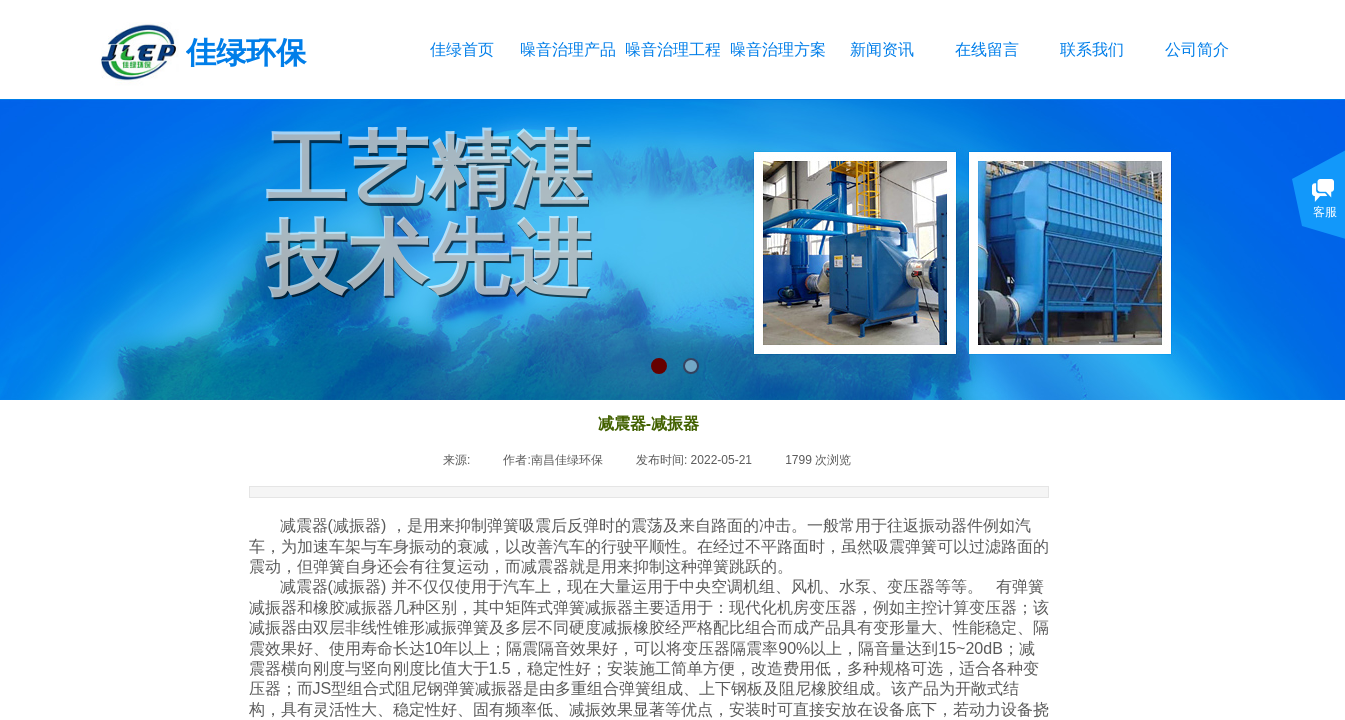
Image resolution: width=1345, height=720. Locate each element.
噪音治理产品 (567, 49)
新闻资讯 (882, 49)
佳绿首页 (462, 49)
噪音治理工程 (672, 49)
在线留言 (987, 49)
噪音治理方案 (777, 49)
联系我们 (1092, 49)
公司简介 (1197, 49)
